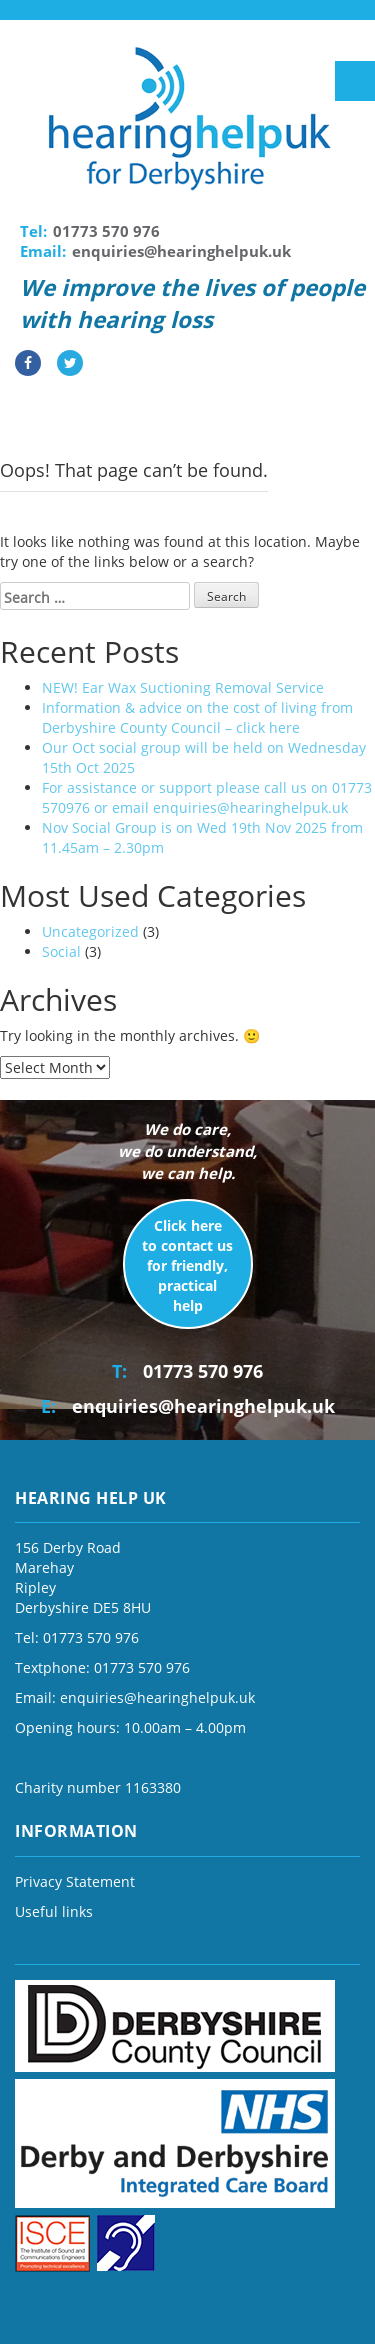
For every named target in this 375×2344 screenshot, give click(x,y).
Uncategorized (90, 931)
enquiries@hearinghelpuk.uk (181, 251)
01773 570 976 (106, 231)
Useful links (54, 1911)
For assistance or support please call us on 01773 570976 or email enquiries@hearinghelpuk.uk (207, 797)
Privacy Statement (75, 1881)
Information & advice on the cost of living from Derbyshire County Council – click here (197, 717)
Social (61, 951)
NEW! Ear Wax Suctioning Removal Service (183, 687)
